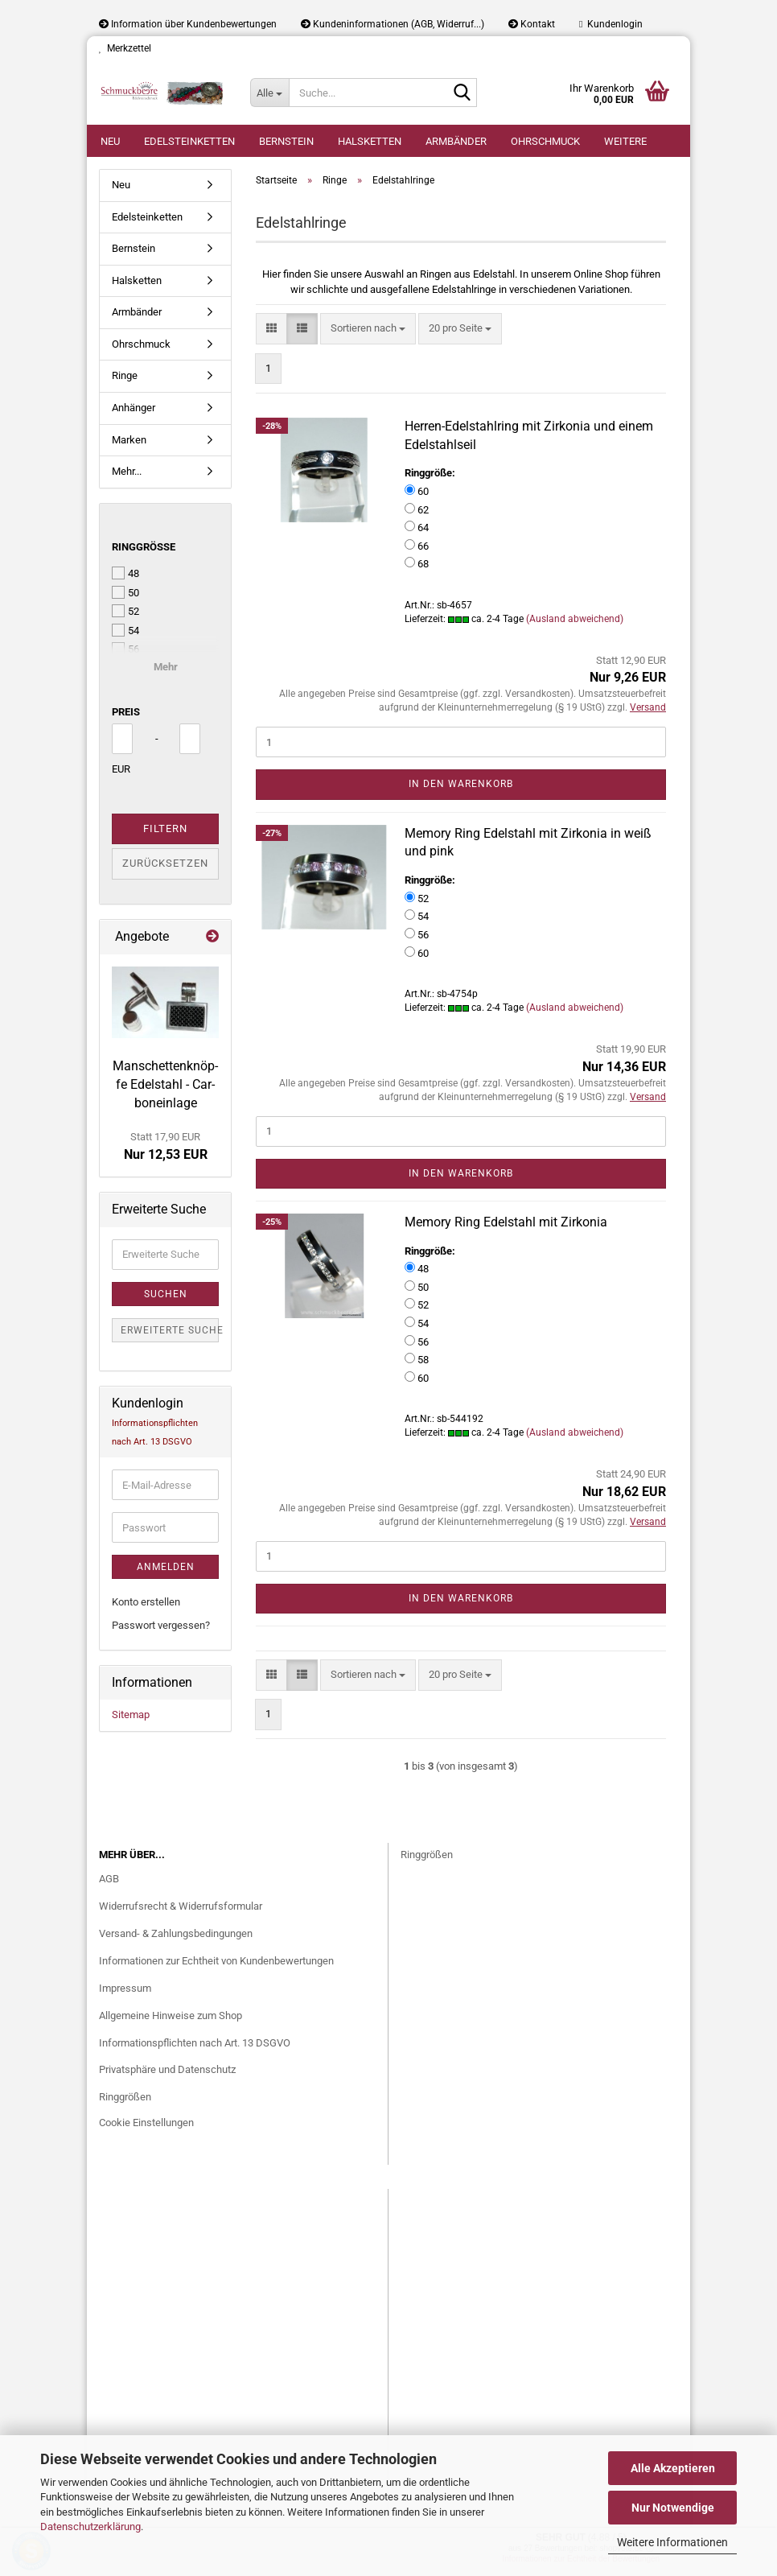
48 (125, 573)
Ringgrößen (125, 2097)
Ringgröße (143, 547)
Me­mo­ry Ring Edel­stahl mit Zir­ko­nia (506, 1222)
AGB (109, 1879)
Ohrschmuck (545, 141)
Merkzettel (125, 48)
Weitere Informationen (672, 2542)
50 (125, 592)
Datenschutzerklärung (90, 2526)
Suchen (165, 1294)
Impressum (125, 1988)
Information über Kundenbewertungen (188, 24)
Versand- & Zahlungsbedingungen (176, 1933)
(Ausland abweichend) (574, 618)
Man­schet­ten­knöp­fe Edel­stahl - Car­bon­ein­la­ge (165, 1084)
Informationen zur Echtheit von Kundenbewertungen (216, 1961)
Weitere (625, 141)
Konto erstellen (146, 1602)
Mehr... (127, 471)
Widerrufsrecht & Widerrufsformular (180, 1906)
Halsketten (369, 141)
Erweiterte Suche (170, 1330)
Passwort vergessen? (161, 1625)
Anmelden (166, 1566)
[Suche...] (269, 92)
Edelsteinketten (189, 141)
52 (125, 610)
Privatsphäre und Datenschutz (167, 2069)
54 (125, 630)
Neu (110, 141)
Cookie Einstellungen (146, 2122)
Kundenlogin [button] (611, 24)
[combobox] (368, 328)
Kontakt (531, 24)
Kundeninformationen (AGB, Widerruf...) (392, 24)
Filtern (165, 828)
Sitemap (131, 1714)
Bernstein (286, 141)
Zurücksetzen (165, 863)
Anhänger (133, 408)
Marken (129, 440)
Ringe (125, 375)
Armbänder (456, 141)
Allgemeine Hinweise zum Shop (170, 2015)
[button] (271, 328)
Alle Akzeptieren (673, 2468)
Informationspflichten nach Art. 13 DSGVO (194, 2043)
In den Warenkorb (461, 783)
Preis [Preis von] (126, 712)
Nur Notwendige (672, 2507)
